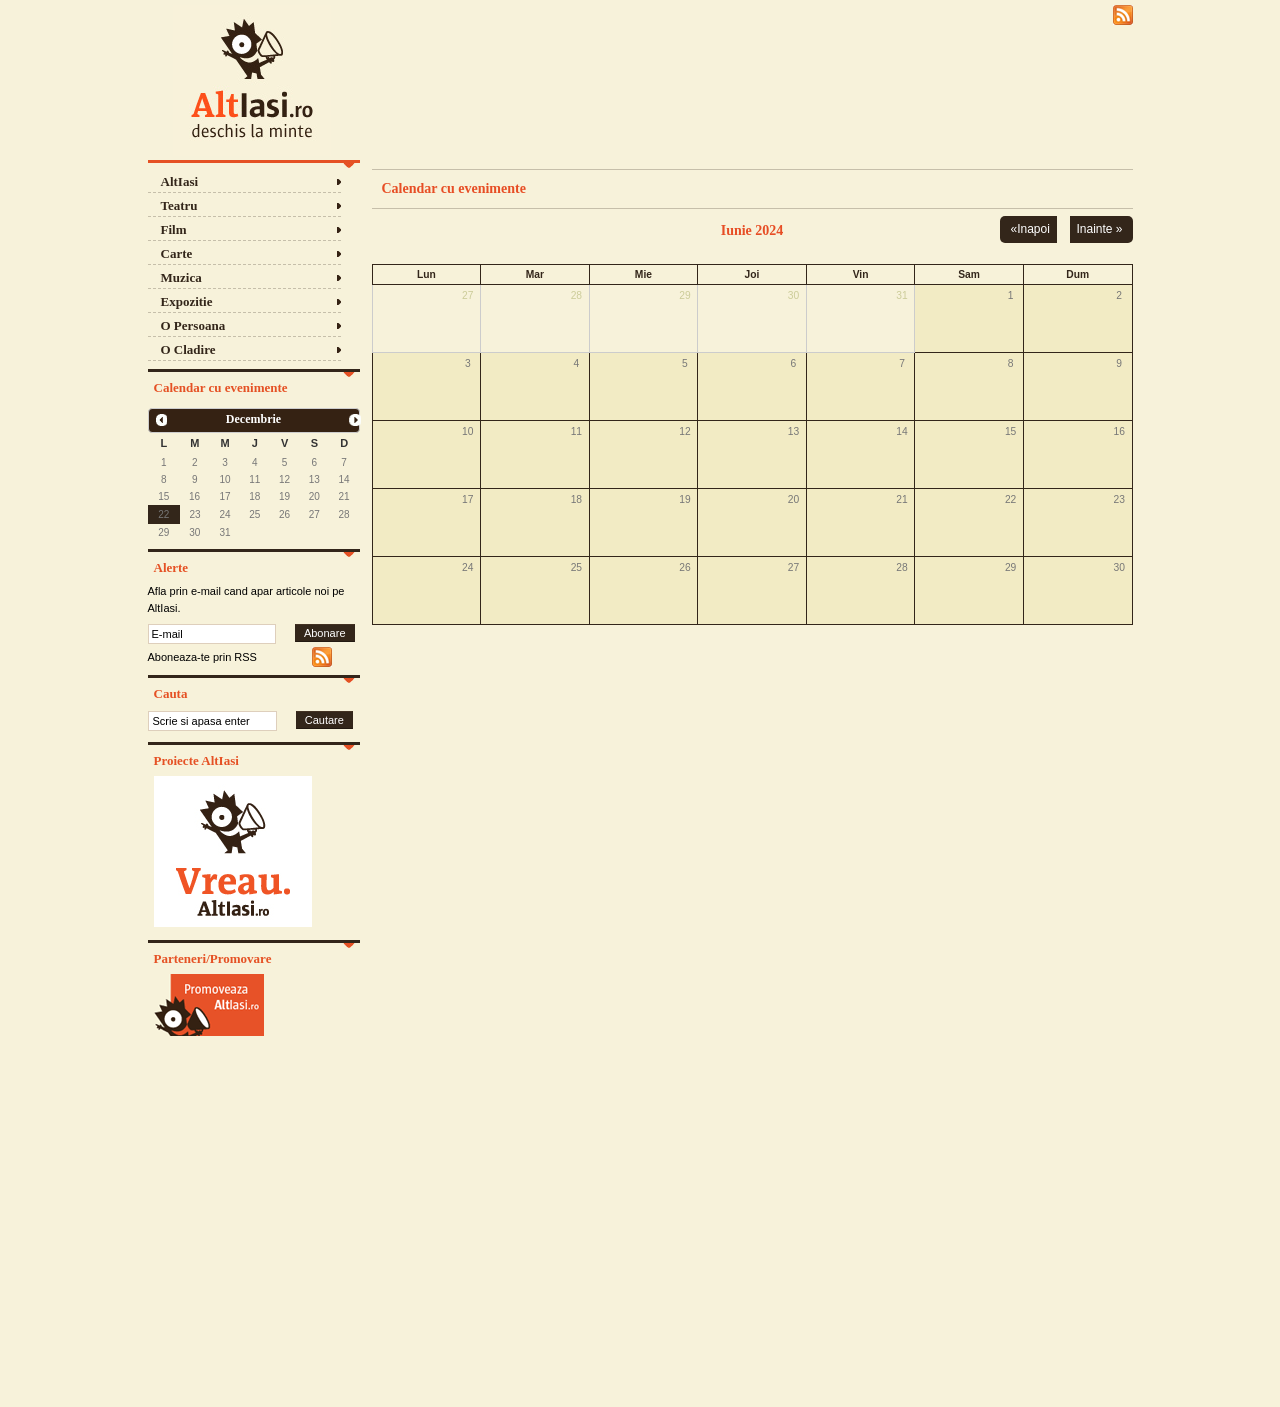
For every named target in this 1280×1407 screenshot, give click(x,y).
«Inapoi (1029, 229)
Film (174, 229)
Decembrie (253, 419)
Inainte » (1099, 229)
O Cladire (188, 349)
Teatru (179, 205)
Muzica (181, 277)
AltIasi (180, 181)
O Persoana (193, 325)
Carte (177, 253)
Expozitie (187, 301)
